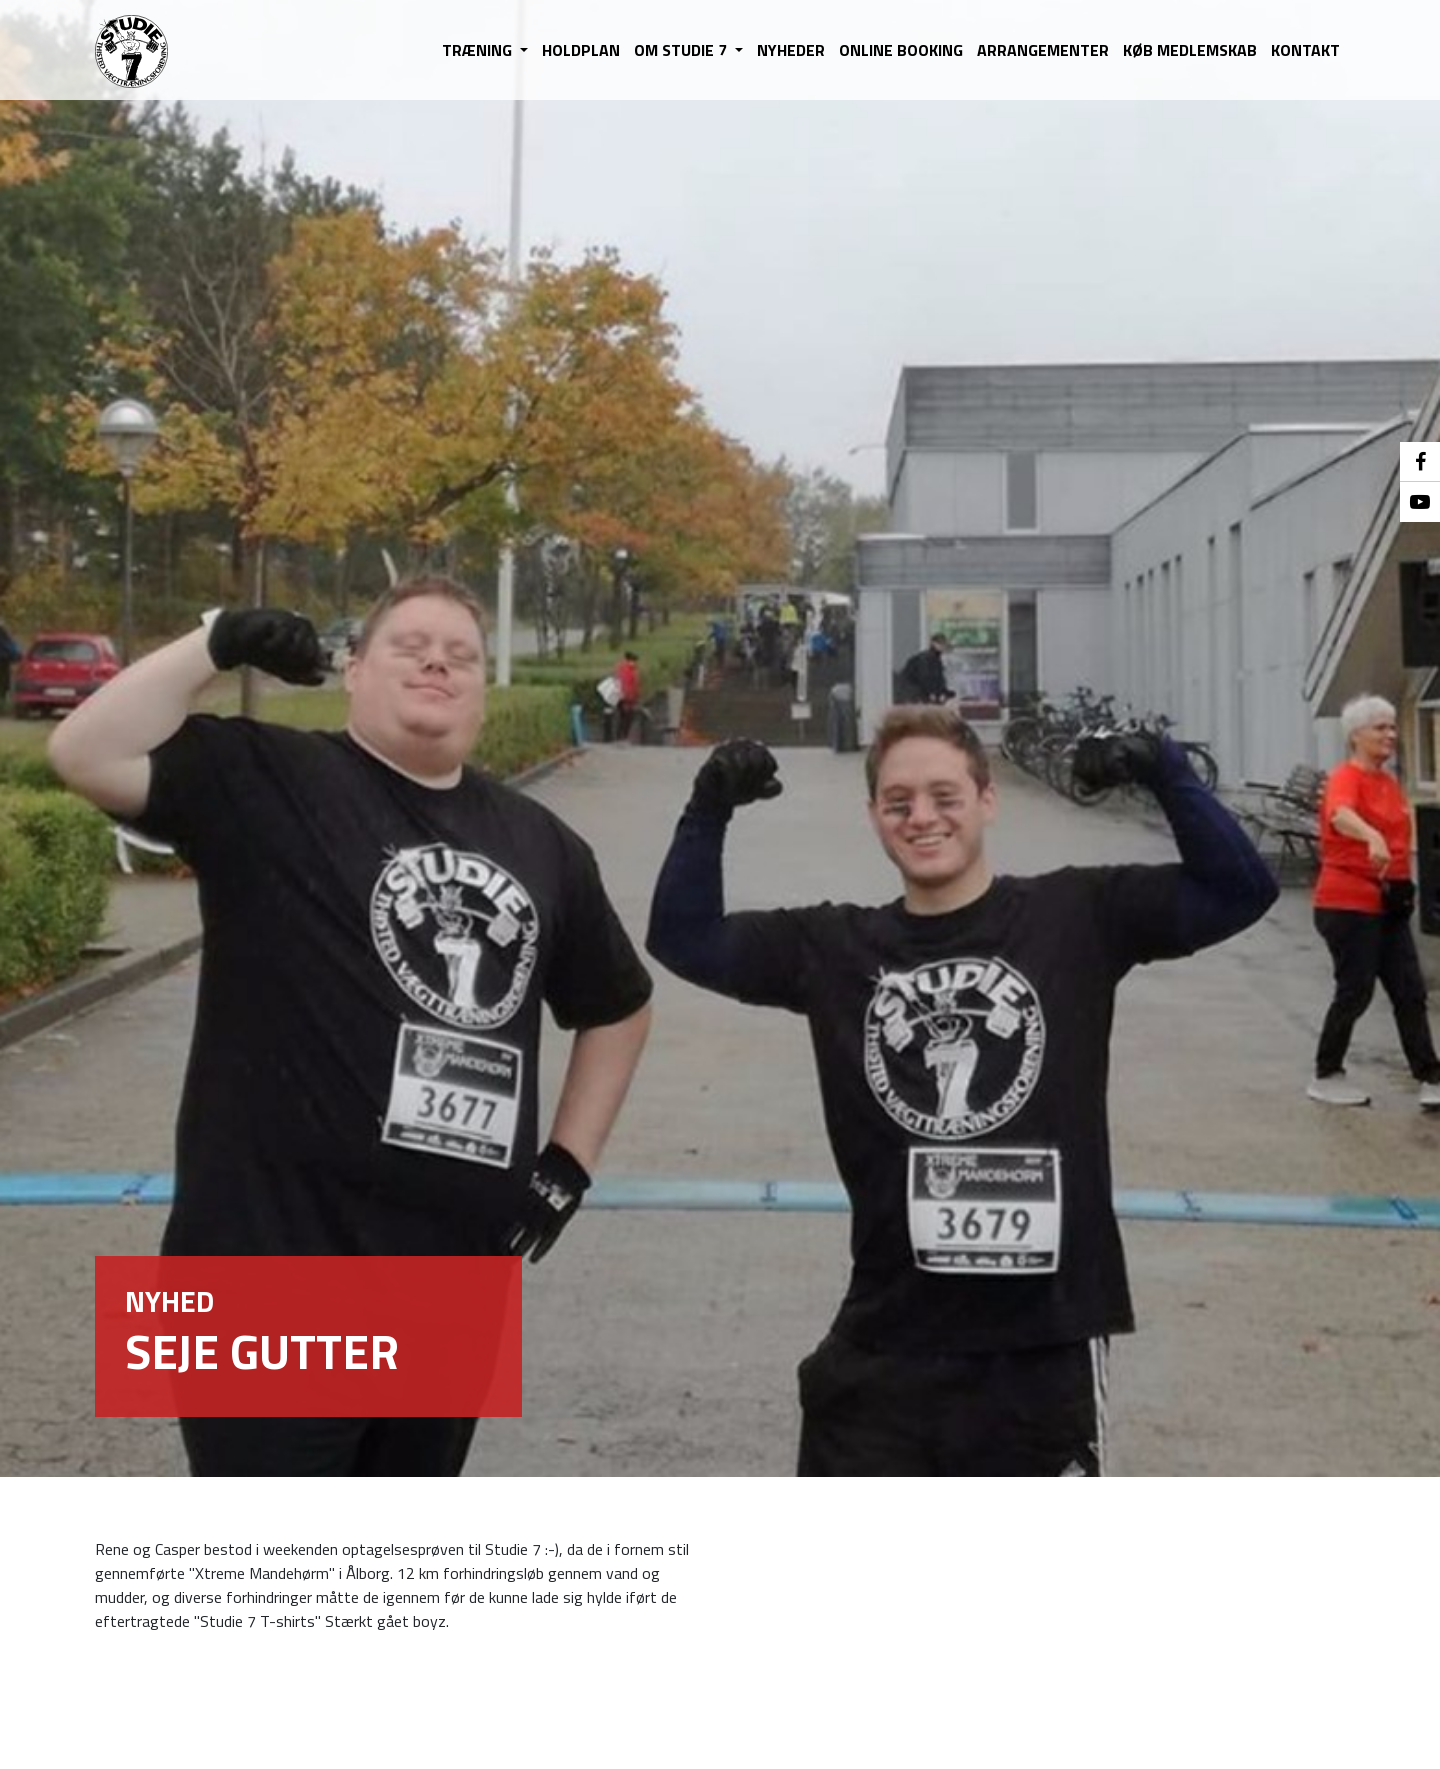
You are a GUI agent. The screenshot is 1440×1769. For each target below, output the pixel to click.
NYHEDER (791, 50)
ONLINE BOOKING (901, 50)
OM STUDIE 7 (682, 50)
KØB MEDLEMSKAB (1190, 50)
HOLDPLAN (581, 50)
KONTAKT (1305, 50)
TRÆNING (479, 50)
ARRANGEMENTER (1043, 50)
